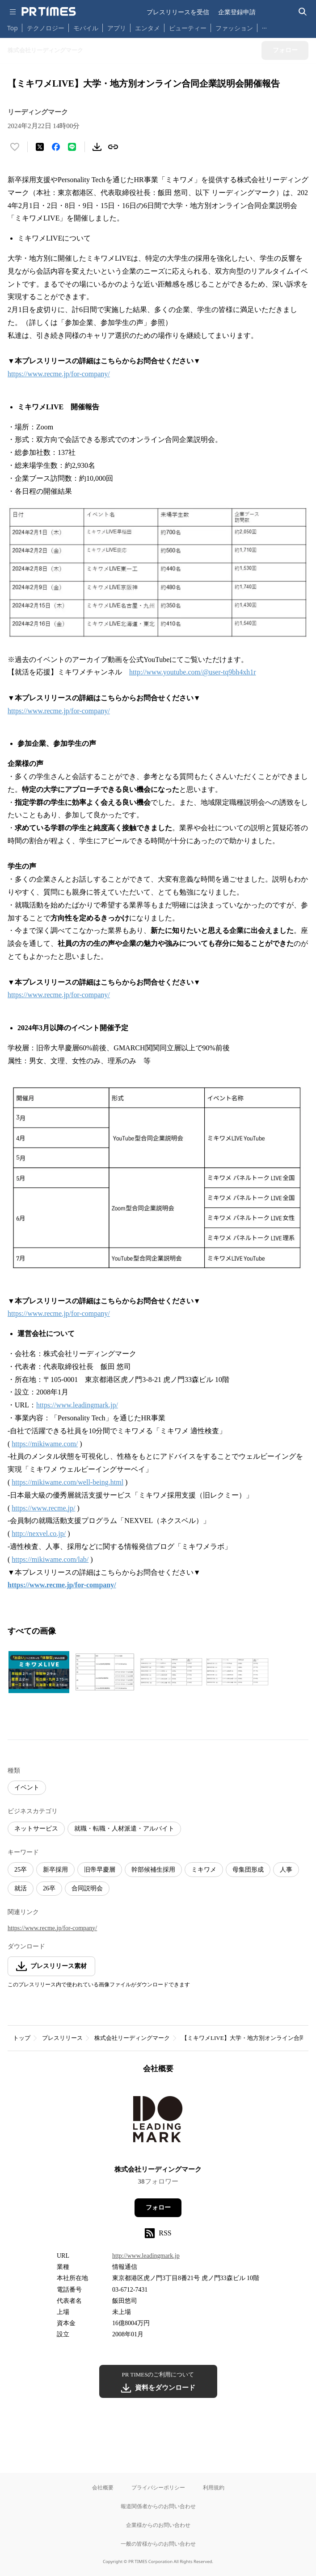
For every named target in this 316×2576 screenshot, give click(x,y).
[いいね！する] (15, 147)
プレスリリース (62, 2038)
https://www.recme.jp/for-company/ (59, 374)
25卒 (20, 1869)
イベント (26, 1787)
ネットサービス (36, 1828)
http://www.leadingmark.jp (146, 2255)
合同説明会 (87, 1888)
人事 (286, 1869)
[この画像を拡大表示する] (39, 1672)
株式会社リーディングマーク (132, 2038)
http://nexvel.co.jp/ (39, 1533)
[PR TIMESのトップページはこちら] (48, 11)
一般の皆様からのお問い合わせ (158, 2543)
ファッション (234, 28)
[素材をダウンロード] (97, 147)
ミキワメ (203, 1869)
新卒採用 (55, 1869)
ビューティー (187, 28)
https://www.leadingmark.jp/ (77, 1405)
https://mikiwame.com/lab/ (50, 1559)
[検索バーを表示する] (303, 12)
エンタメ (147, 28)
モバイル (85, 28)
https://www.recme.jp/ (43, 1508)
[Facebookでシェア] (56, 147)
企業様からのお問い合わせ (158, 2525)
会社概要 (103, 2487)
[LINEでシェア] (72, 147)
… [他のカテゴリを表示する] (264, 26)
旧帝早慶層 (99, 1869)
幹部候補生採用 (153, 1869)
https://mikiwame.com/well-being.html (67, 1482)
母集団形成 (248, 1869)
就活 (20, 1888)
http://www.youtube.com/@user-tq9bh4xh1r (192, 672)
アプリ (116, 28)
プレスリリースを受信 (178, 12)
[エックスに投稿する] (40, 147)
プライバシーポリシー (158, 2487)
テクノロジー (45, 28)
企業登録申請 (237, 12)
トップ (21, 2038)
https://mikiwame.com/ (45, 1444)
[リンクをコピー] (113, 147)
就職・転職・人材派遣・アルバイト (124, 1828)
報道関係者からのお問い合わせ (158, 2506)
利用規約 (213, 2487)
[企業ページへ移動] (158, 2122)
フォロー (158, 2207)
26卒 (49, 1888)
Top (12, 28)
